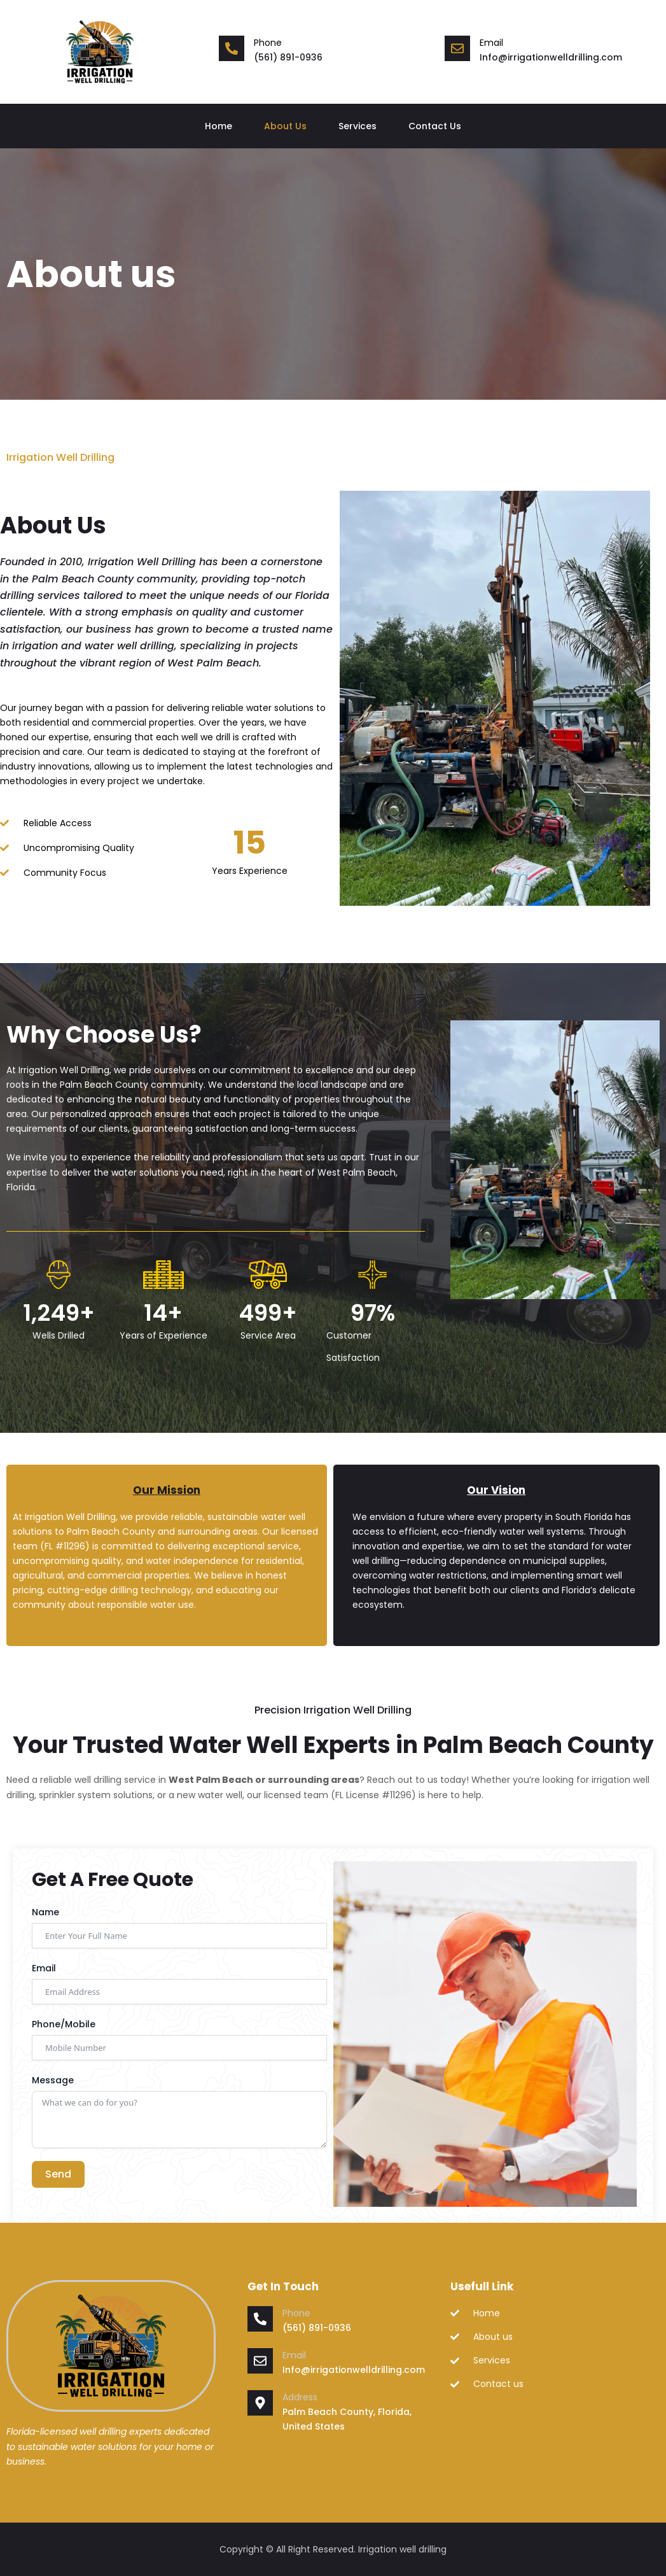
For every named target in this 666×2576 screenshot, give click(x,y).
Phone (268, 42)
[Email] (260, 2361)
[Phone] (231, 48)
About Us (285, 126)
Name (45, 1912)
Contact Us (434, 126)
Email (44, 1968)
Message (53, 2080)
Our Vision (496, 1490)
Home (218, 126)
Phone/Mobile (63, 2024)
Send (58, 2174)
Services (357, 126)
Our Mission (166, 1490)
